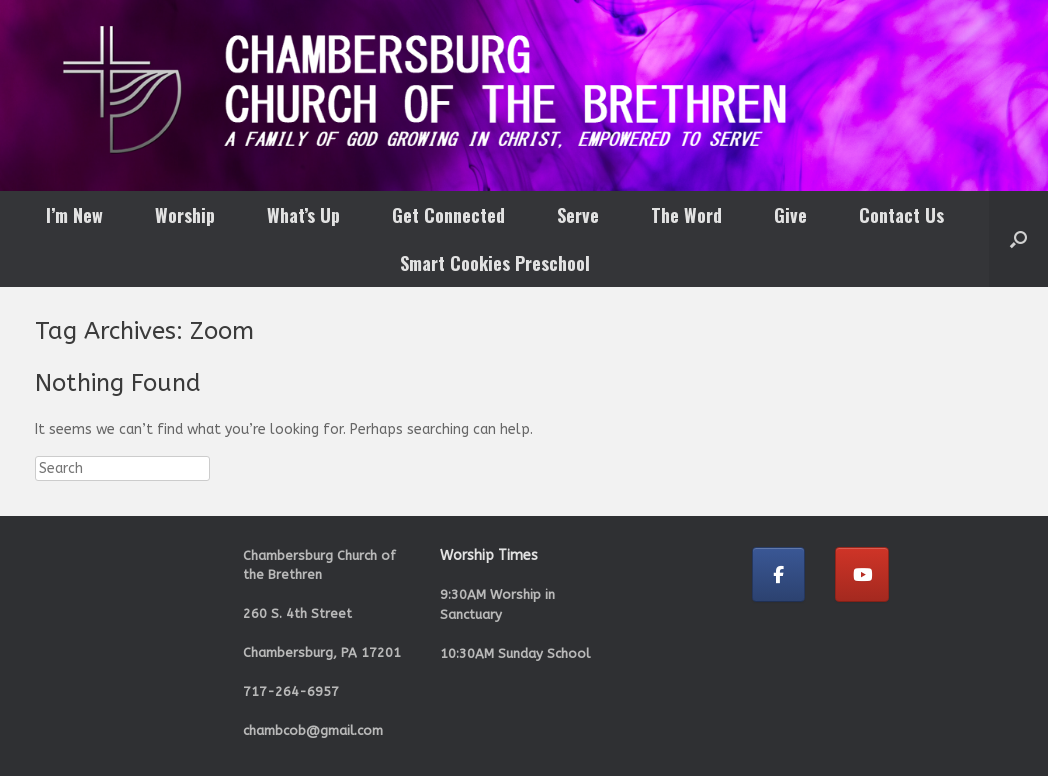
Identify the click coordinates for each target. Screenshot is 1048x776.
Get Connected (448, 215)
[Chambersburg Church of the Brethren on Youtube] (862, 574)
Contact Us (901, 215)
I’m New (74, 215)
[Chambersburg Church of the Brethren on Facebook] (779, 574)
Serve (578, 215)
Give (790, 215)
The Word (686, 215)
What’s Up (303, 215)
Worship (185, 215)
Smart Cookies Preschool (495, 263)
